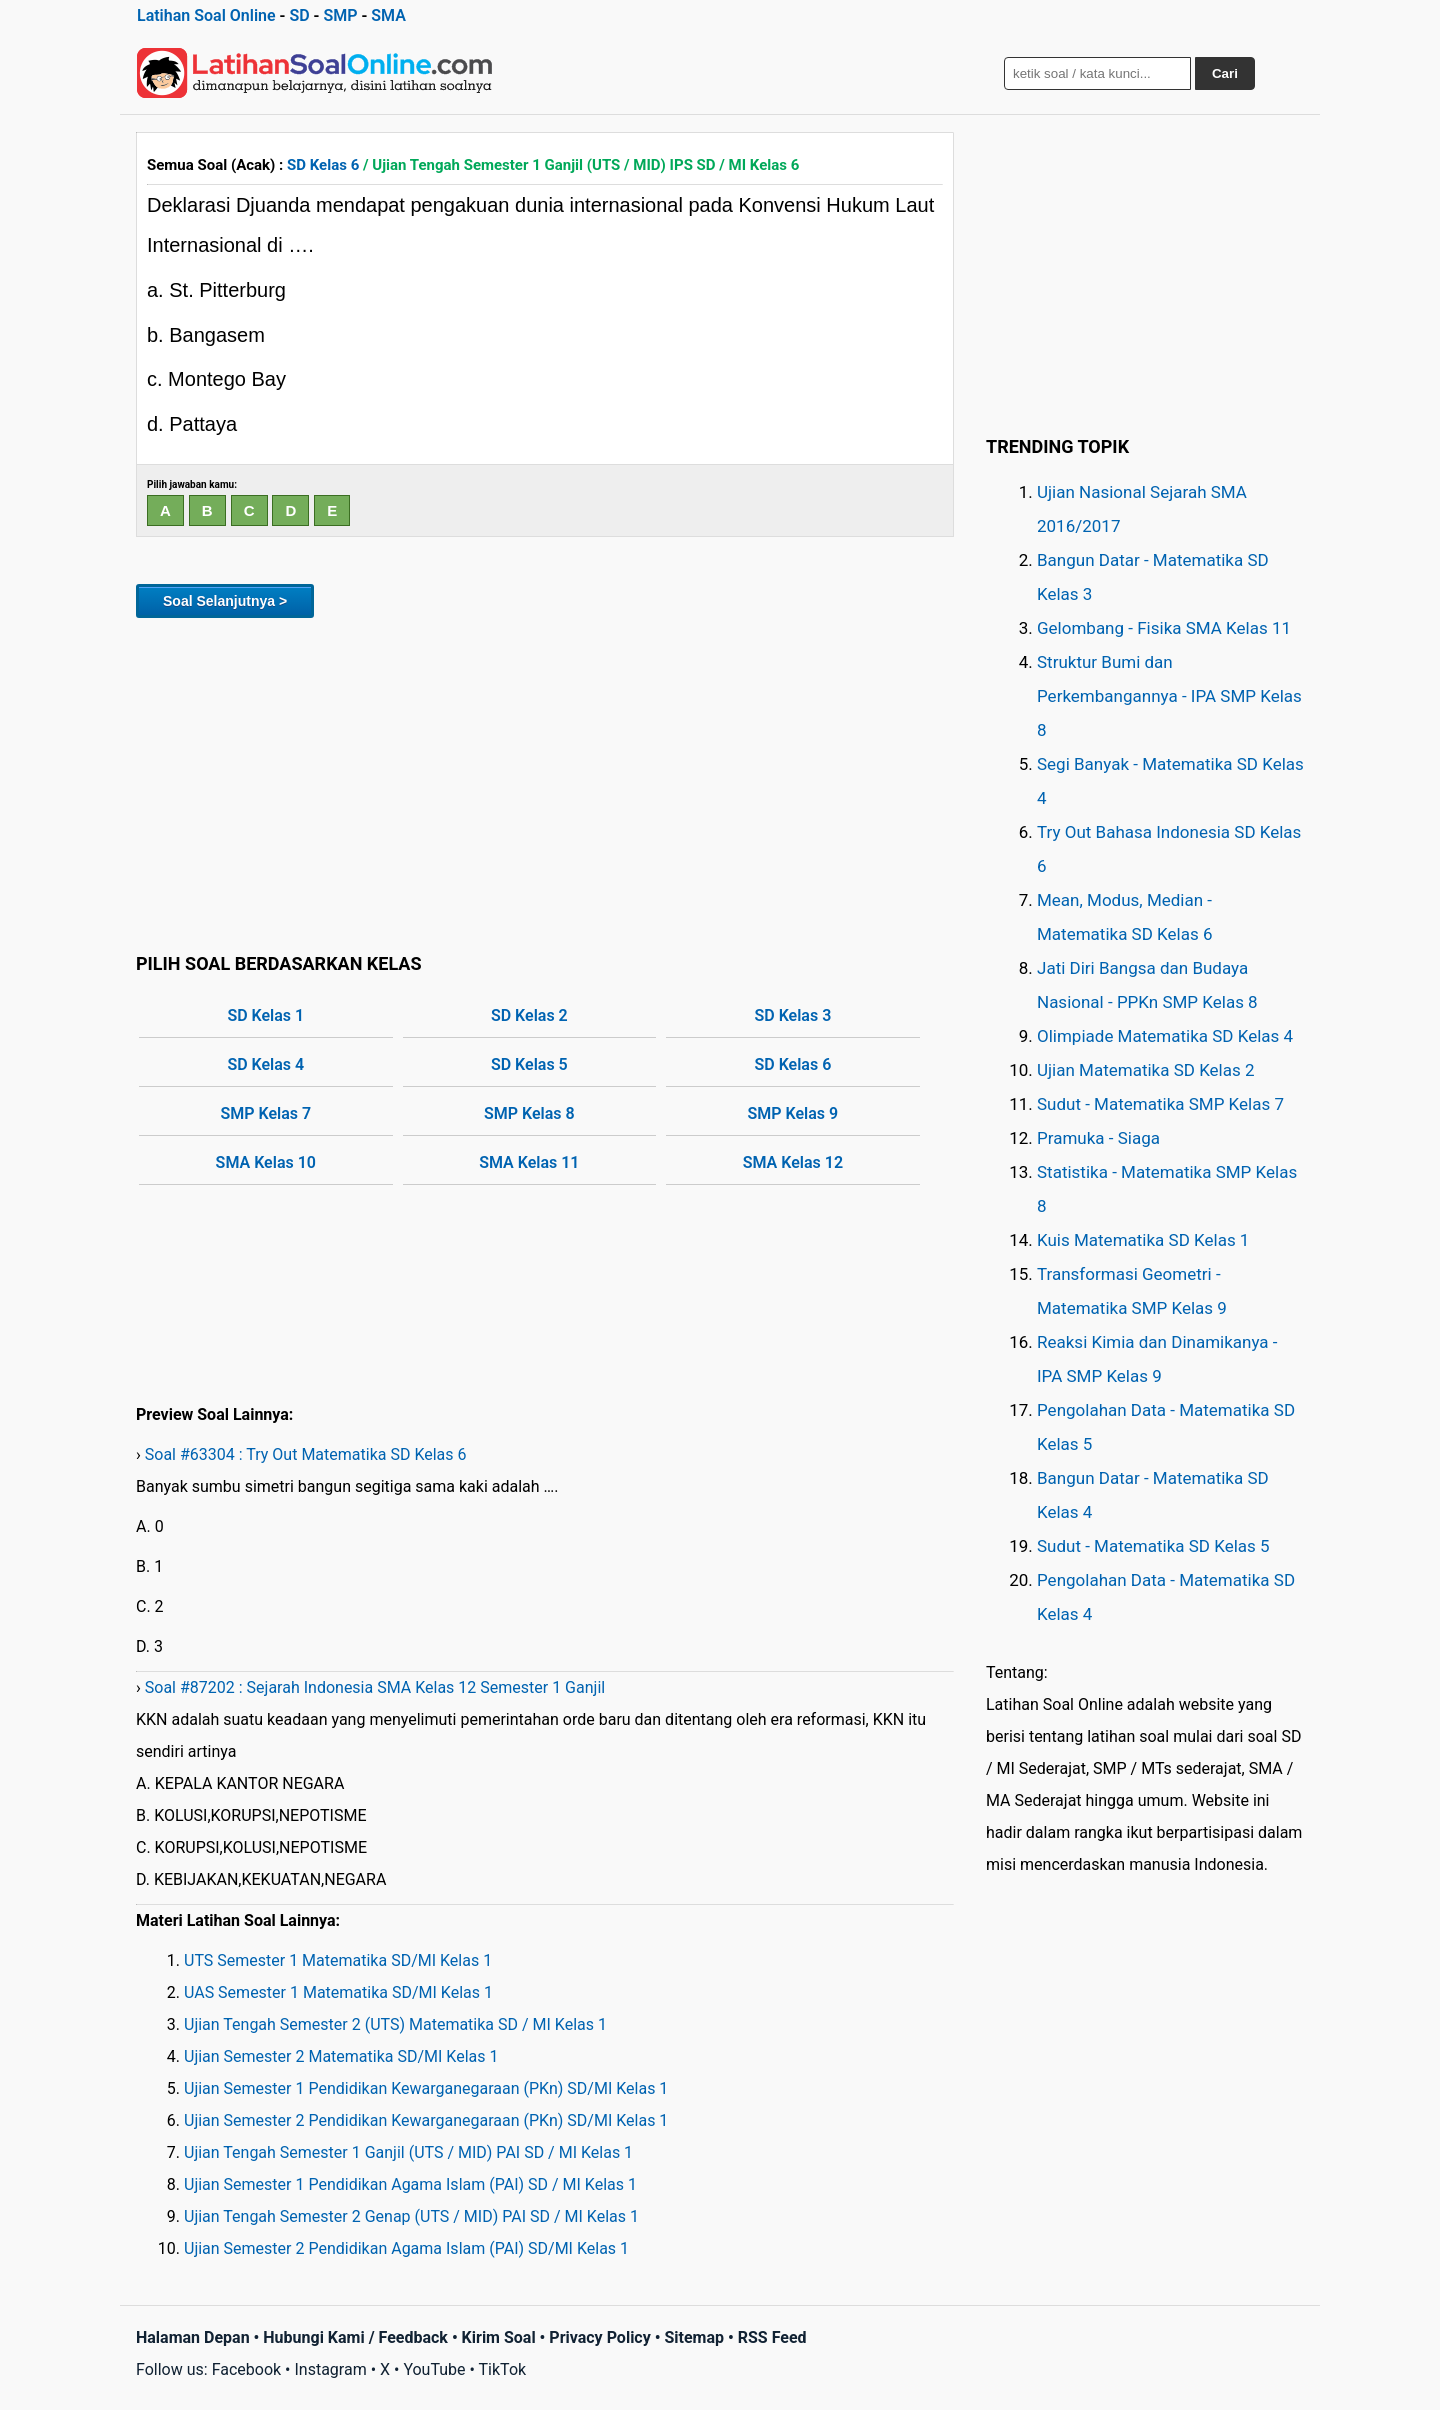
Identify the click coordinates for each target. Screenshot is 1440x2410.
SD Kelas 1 (265, 1015)
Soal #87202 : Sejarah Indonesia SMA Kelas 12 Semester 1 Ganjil (375, 1687)
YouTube (434, 2369)
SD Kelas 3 (792, 1015)
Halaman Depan (193, 2337)
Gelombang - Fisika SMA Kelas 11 (1164, 628)
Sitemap (694, 2337)
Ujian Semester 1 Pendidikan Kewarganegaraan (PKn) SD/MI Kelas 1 (426, 2088)
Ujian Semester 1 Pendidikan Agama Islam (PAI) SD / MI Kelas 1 (410, 2184)
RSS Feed (772, 2337)
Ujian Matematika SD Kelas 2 (1146, 1070)
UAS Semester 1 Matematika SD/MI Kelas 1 (338, 1992)
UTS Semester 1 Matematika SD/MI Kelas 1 (338, 1960)
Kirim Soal (499, 2337)
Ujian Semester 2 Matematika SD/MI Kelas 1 (341, 2056)
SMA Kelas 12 (793, 1162)
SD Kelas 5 (529, 1064)
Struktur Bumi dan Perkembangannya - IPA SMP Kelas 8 (1169, 696)
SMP (340, 15)
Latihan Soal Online (206, 15)
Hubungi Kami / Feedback (355, 2337)
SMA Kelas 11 (529, 1162)
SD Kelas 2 (529, 1015)
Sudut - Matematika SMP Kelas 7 (1160, 1104)
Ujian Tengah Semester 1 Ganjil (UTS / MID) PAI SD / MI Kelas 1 (408, 2152)
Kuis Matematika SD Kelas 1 (1143, 1240)
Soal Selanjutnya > (225, 601)
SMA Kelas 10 (266, 1162)
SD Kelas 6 (323, 165)
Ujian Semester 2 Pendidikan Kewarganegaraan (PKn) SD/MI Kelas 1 (426, 2120)
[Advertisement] (545, 782)
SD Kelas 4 (265, 1064)
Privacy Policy (599, 2337)
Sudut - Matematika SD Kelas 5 (1153, 1546)
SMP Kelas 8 (529, 1113)
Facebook (246, 2369)
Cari (1225, 73)
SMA (388, 15)
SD (299, 15)
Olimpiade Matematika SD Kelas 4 (1165, 1036)
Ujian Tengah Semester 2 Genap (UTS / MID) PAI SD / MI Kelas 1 (411, 2216)
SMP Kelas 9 (793, 1113)
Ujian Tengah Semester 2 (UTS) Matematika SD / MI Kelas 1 (395, 2024)
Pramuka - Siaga (1098, 1138)
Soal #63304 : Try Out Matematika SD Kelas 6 (306, 1454)
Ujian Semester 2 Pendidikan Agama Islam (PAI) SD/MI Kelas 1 (406, 2248)
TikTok (503, 2369)
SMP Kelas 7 (265, 1113)
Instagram (330, 2369)
